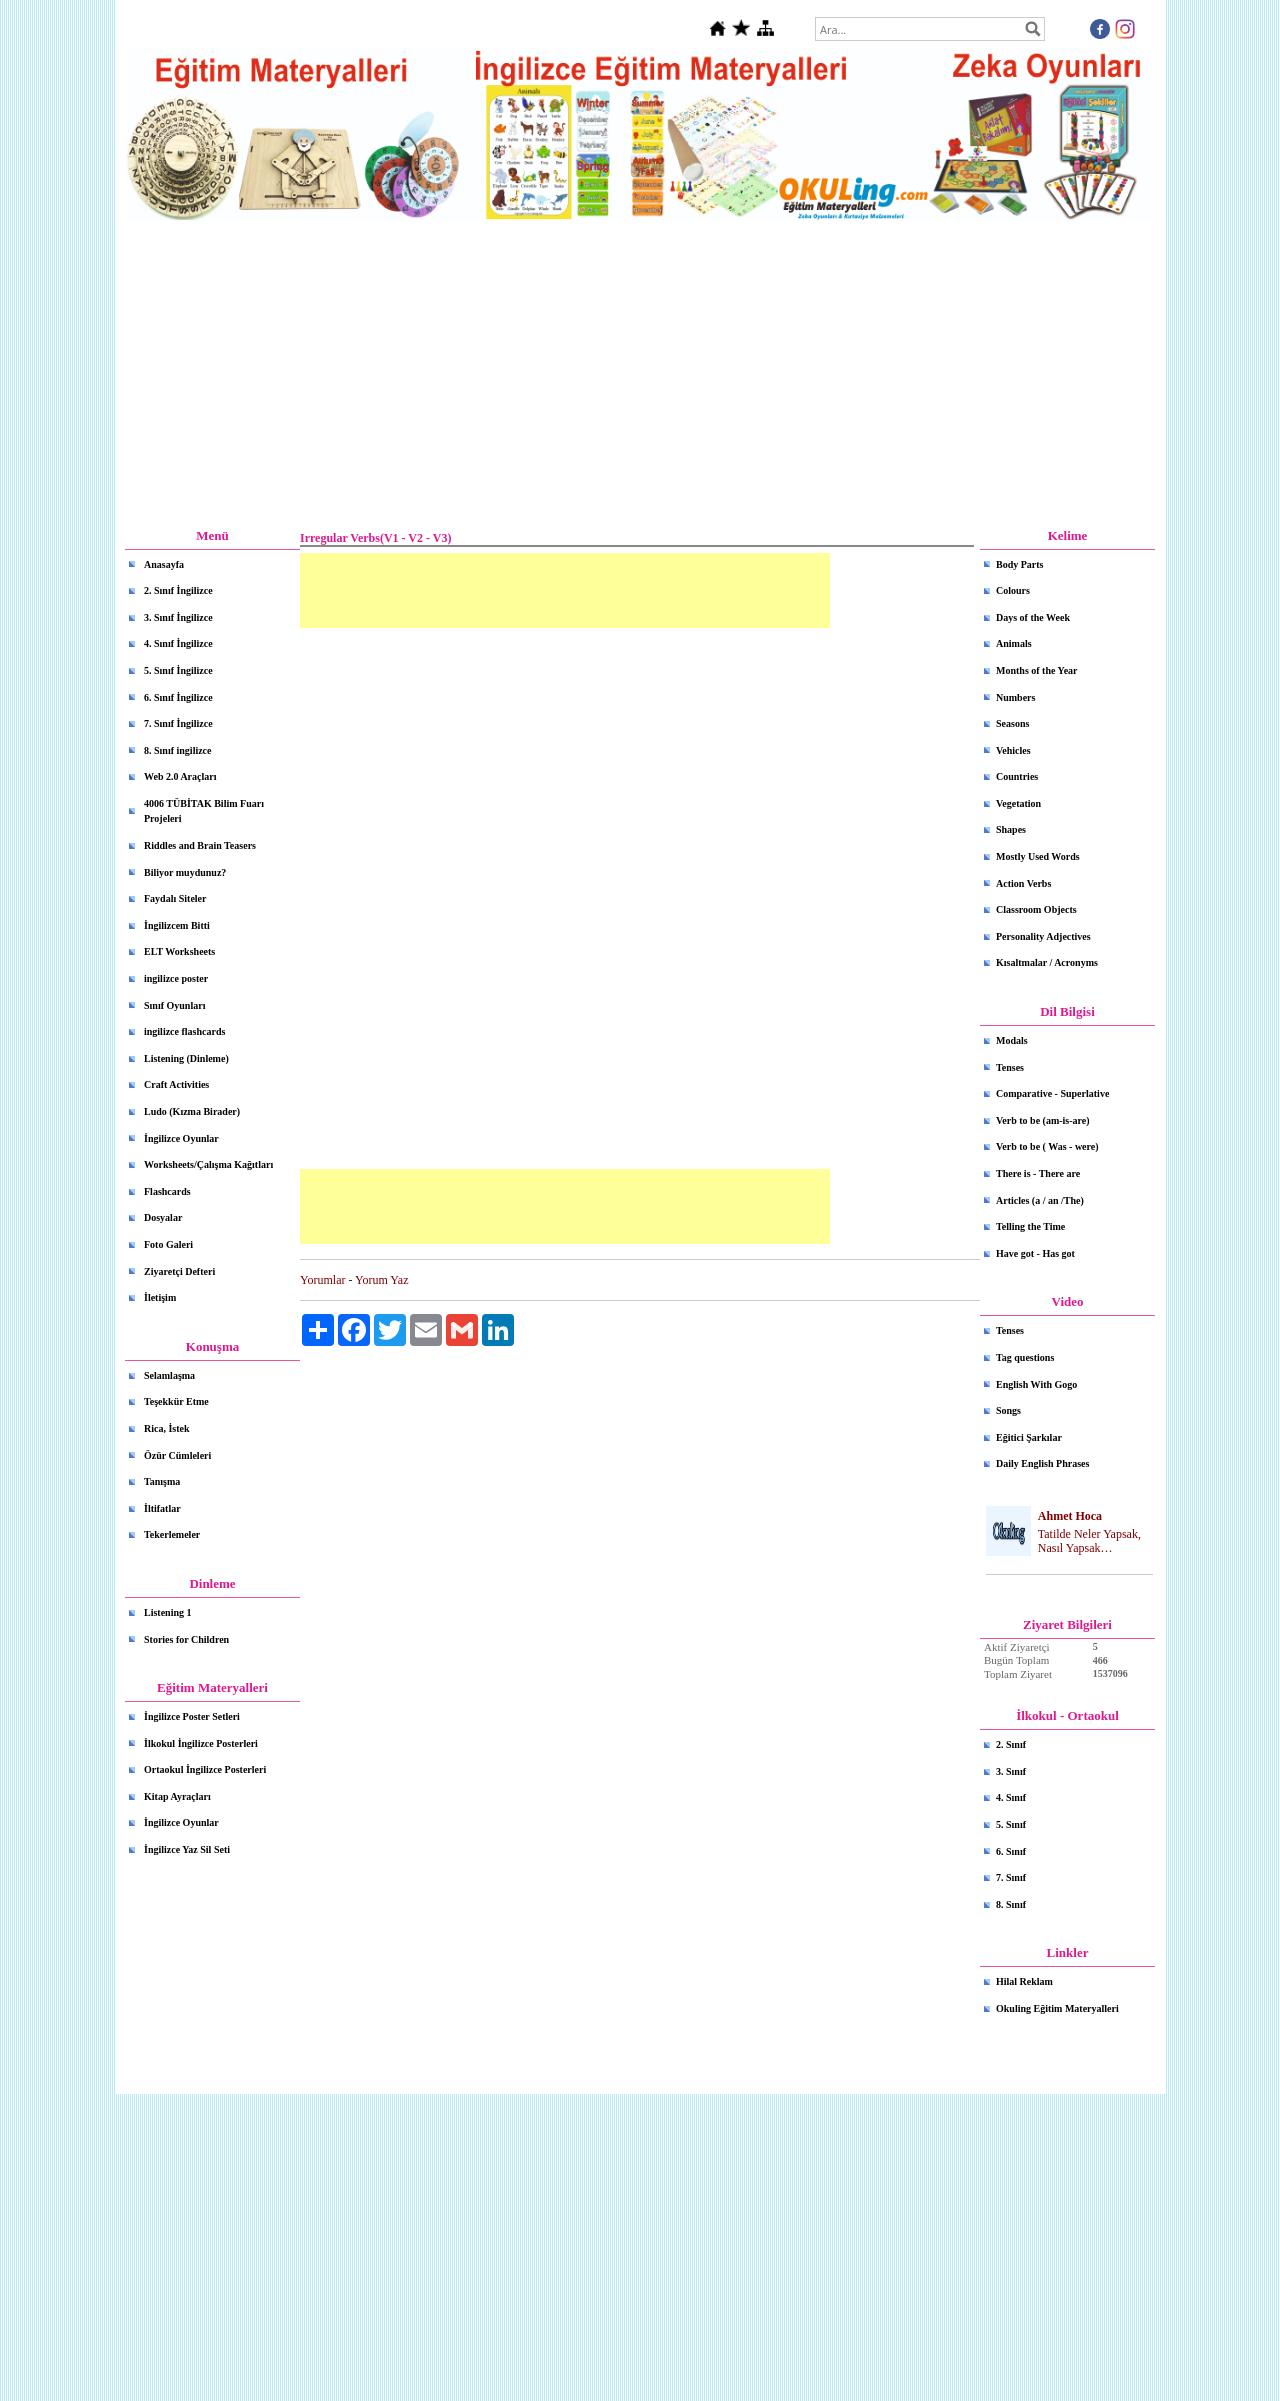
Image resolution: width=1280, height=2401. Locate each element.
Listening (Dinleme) (186, 1058)
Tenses (1010, 1067)
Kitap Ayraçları (177, 1796)
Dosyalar (163, 1217)
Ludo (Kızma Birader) (192, 1111)
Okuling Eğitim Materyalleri (1057, 2008)
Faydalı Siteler (175, 898)
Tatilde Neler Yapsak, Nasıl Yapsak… (1089, 1541)
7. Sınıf (1011, 1877)
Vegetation (1018, 803)
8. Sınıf (1011, 1904)
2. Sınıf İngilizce (178, 590)
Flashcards (167, 1191)
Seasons (1012, 723)
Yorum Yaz (381, 1280)
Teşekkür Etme (176, 1401)
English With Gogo (1036, 1384)
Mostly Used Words (1038, 856)
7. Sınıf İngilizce (178, 723)
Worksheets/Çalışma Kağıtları (208, 1164)
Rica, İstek (167, 1428)
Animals (1014, 643)
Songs (1008, 1410)
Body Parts (1020, 564)
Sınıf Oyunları (174, 1005)
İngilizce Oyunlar (181, 1138)
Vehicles (1013, 750)
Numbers (1015, 697)
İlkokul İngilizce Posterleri (201, 1743)
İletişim (160, 1297)
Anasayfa (164, 564)
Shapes (1011, 829)
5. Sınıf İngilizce (178, 670)
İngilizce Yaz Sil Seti (187, 1849)
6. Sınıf (1011, 1851)
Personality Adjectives (1043, 936)
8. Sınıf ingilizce (178, 750)
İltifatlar (162, 1508)
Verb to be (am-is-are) (1043, 1120)
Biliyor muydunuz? (185, 872)
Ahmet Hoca (1070, 1516)
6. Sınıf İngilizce (178, 697)
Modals (1012, 1040)
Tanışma (162, 1481)
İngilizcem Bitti (177, 925)
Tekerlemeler (172, 1534)
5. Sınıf (1011, 1824)
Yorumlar (322, 1280)
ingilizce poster (176, 978)
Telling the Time (1030, 1226)
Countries (1017, 776)
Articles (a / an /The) (1040, 1200)
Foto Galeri (168, 1244)
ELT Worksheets (179, 951)
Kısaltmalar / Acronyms (1047, 962)
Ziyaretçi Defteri (179, 1271)
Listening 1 (168, 1612)
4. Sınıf (1011, 1797)
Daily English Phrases (1042, 1463)
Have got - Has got (1035, 1253)
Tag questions (1025, 1357)
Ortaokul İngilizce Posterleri (205, 1769)
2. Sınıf (1011, 1744)
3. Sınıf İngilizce (178, 617)
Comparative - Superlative (1052, 1093)
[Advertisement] (640, 375)
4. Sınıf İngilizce (178, 643)
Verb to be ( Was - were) (1047, 1146)
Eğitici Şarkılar (1029, 1437)
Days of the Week (1033, 617)
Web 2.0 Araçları (180, 776)
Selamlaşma (169, 1375)
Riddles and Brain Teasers (200, 845)
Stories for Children (186, 1639)
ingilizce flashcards (184, 1031)
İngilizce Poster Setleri (192, 1716)
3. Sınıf (1011, 1771)
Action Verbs (1023, 883)
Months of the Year (1037, 670)
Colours (1013, 590)
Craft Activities (176, 1084)
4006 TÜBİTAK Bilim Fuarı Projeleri (204, 811)
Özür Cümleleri (177, 1455)
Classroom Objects (1036, 909)
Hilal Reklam (1024, 1981)
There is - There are (1038, 1173)
